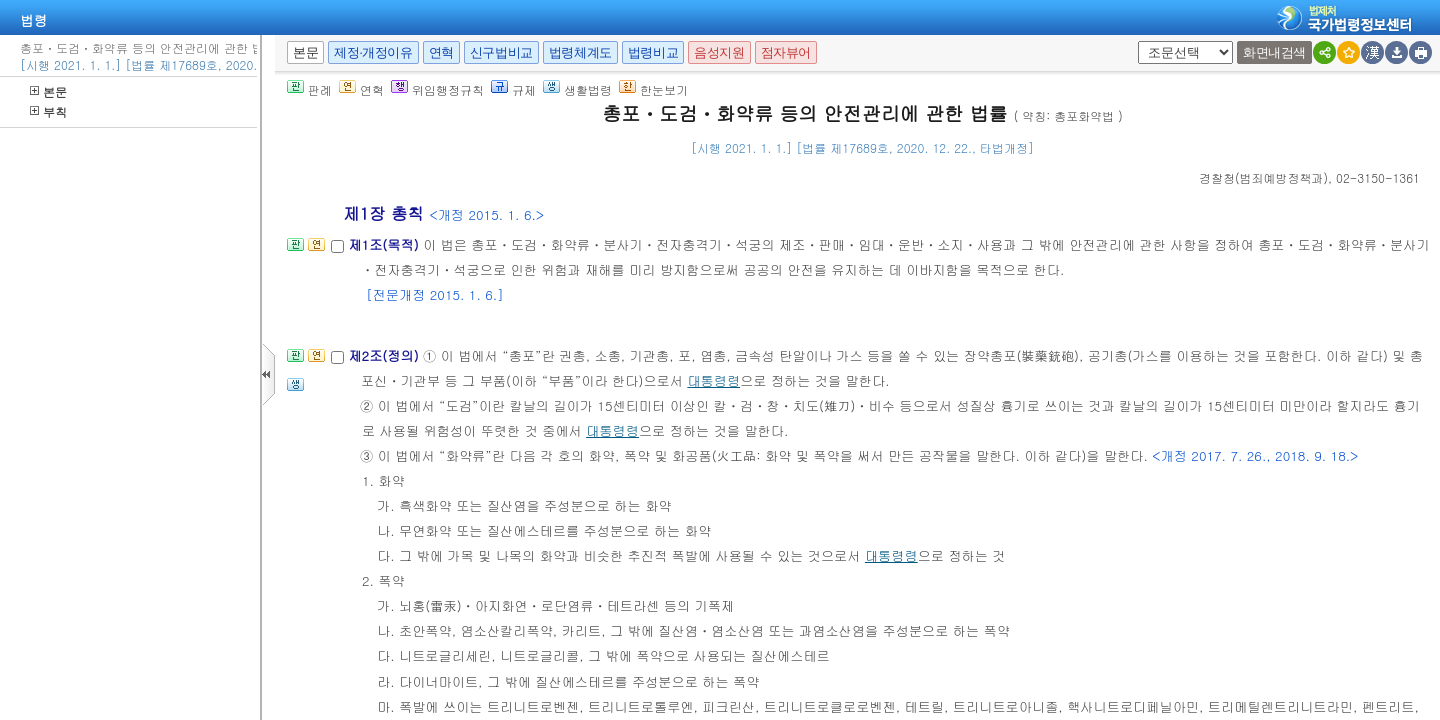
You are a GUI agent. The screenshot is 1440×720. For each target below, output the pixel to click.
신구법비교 (501, 52)
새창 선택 (1144, 41)
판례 (309, 89)
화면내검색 (1274, 52)
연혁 (441, 52)
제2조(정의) (385, 355)
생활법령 (577, 89)
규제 (513, 89)
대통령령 (713, 380)
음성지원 (719, 52)
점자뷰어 (786, 52)
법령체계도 (580, 52)
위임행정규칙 (437, 89)
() (1263, 177)
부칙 (48, 111)
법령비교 (653, 52)
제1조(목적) (385, 244)
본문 (48, 91)
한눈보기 (653, 89)
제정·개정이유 (373, 52)
